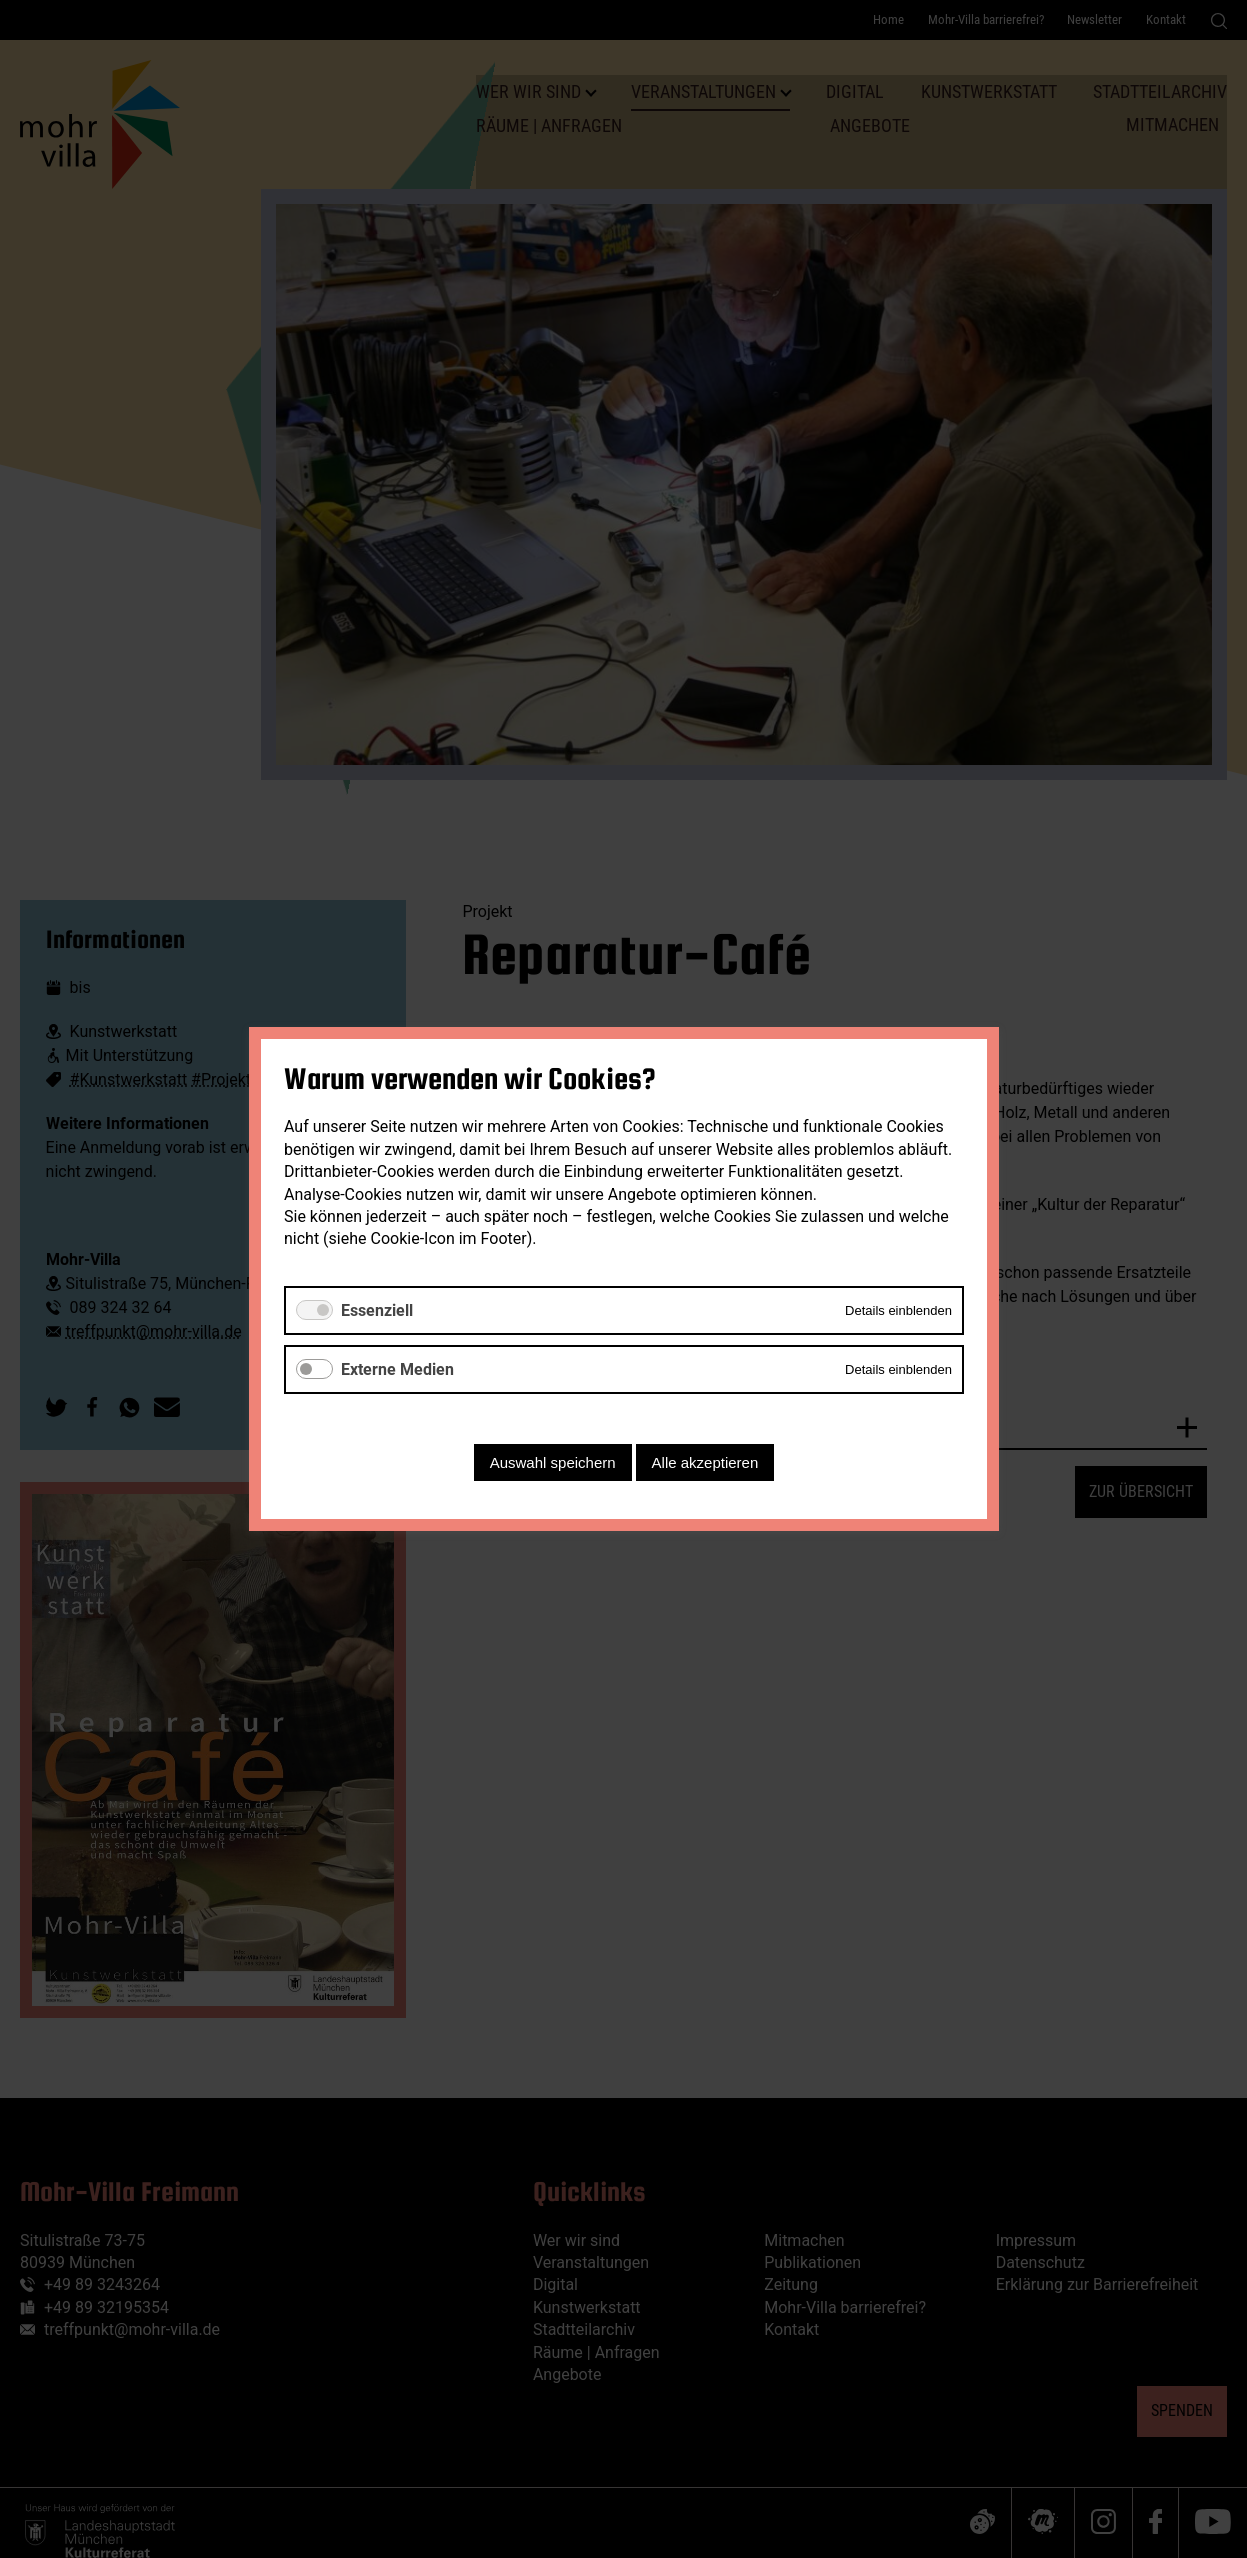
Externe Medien (397, 1369)
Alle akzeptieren (704, 1462)
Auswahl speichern (552, 1462)
